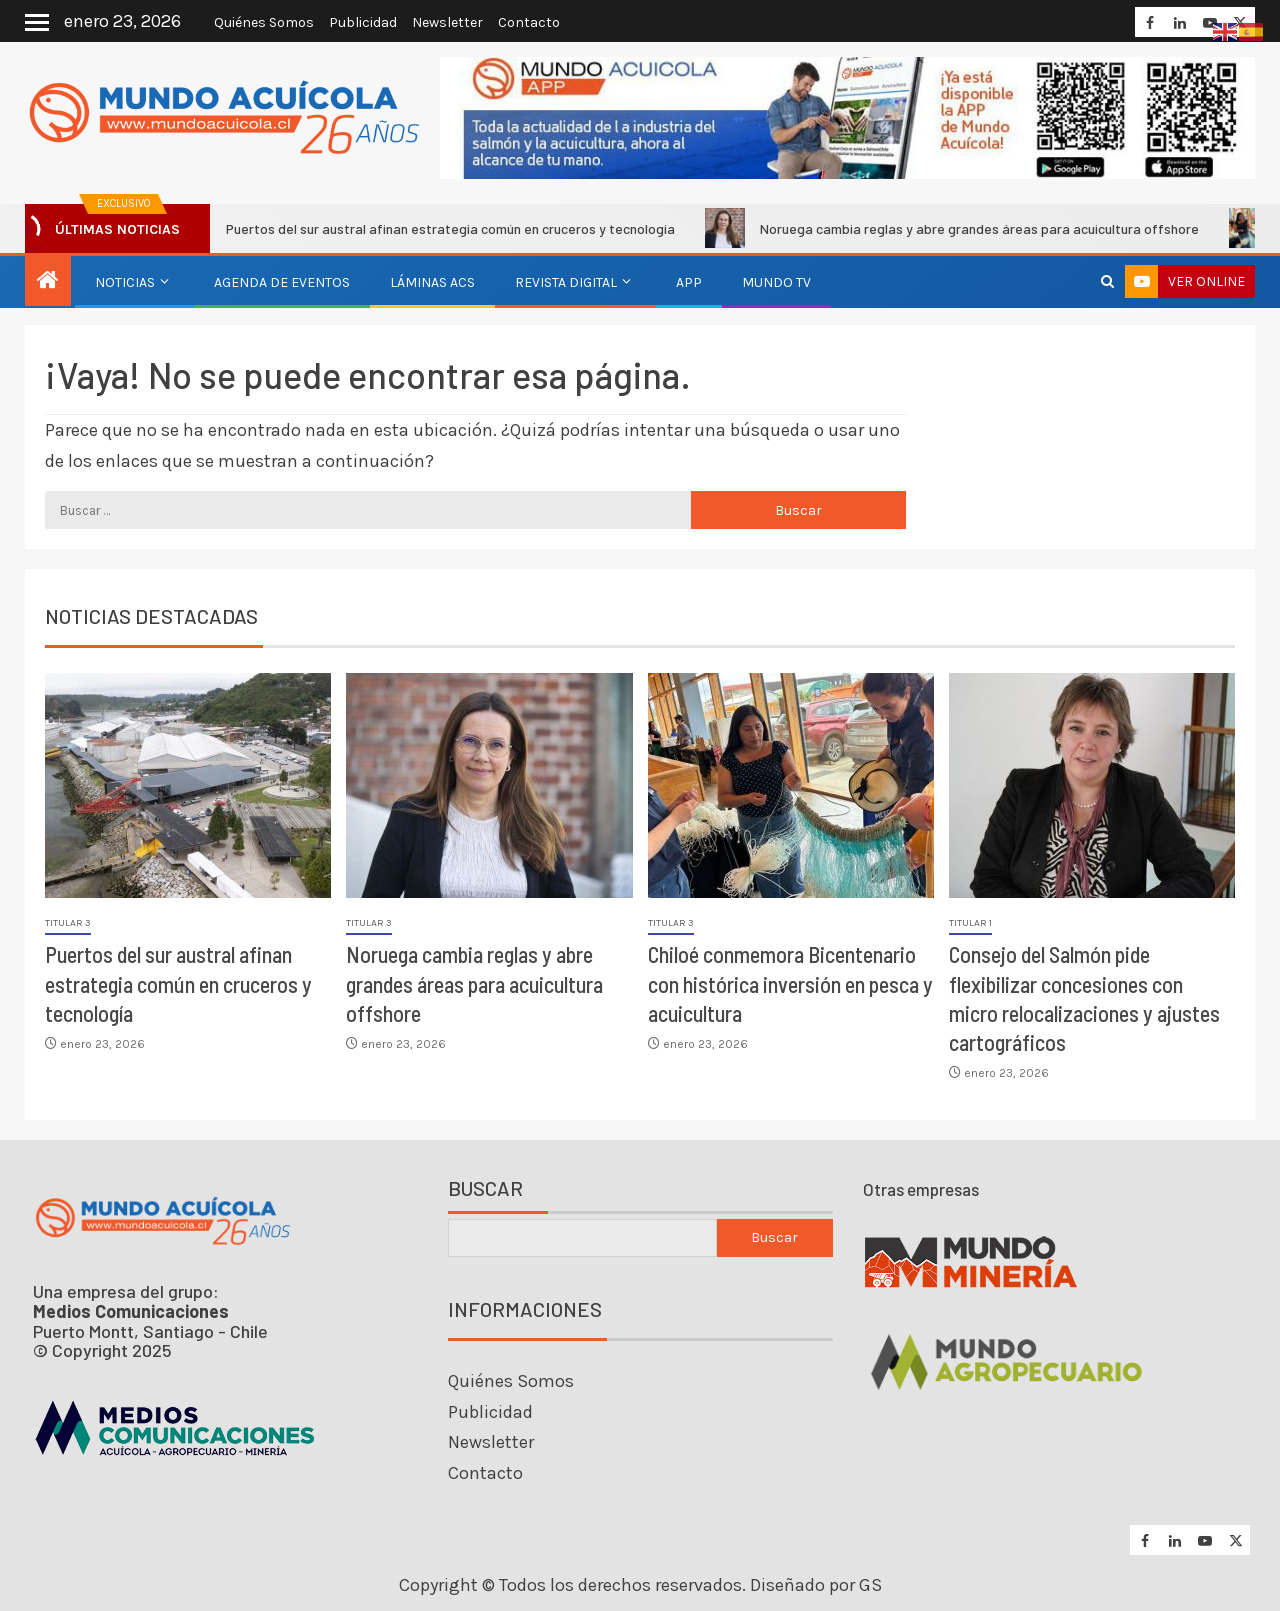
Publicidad (363, 22)
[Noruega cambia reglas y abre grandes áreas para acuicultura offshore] (489, 785)
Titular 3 (68, 923)
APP (689, 282)
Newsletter (447, 22)
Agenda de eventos (282, 282)
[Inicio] (48, 282)
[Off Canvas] (37, 22)
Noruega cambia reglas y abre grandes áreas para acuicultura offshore (968, 228)
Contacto (529, 22)
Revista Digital (566, 282)
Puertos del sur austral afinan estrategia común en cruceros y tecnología (439, 228)
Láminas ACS (432, 282)
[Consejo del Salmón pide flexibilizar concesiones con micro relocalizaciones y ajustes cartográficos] (1092, 785)
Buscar (485, 1188)
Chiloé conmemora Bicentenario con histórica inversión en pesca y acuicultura (790, 983)
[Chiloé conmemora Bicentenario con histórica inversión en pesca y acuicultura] (791, 785)
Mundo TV (776, 282)
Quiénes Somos (264, 22)
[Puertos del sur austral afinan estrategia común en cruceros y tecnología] (188, 785)
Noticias (125, 282)
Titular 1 (970, 923)
